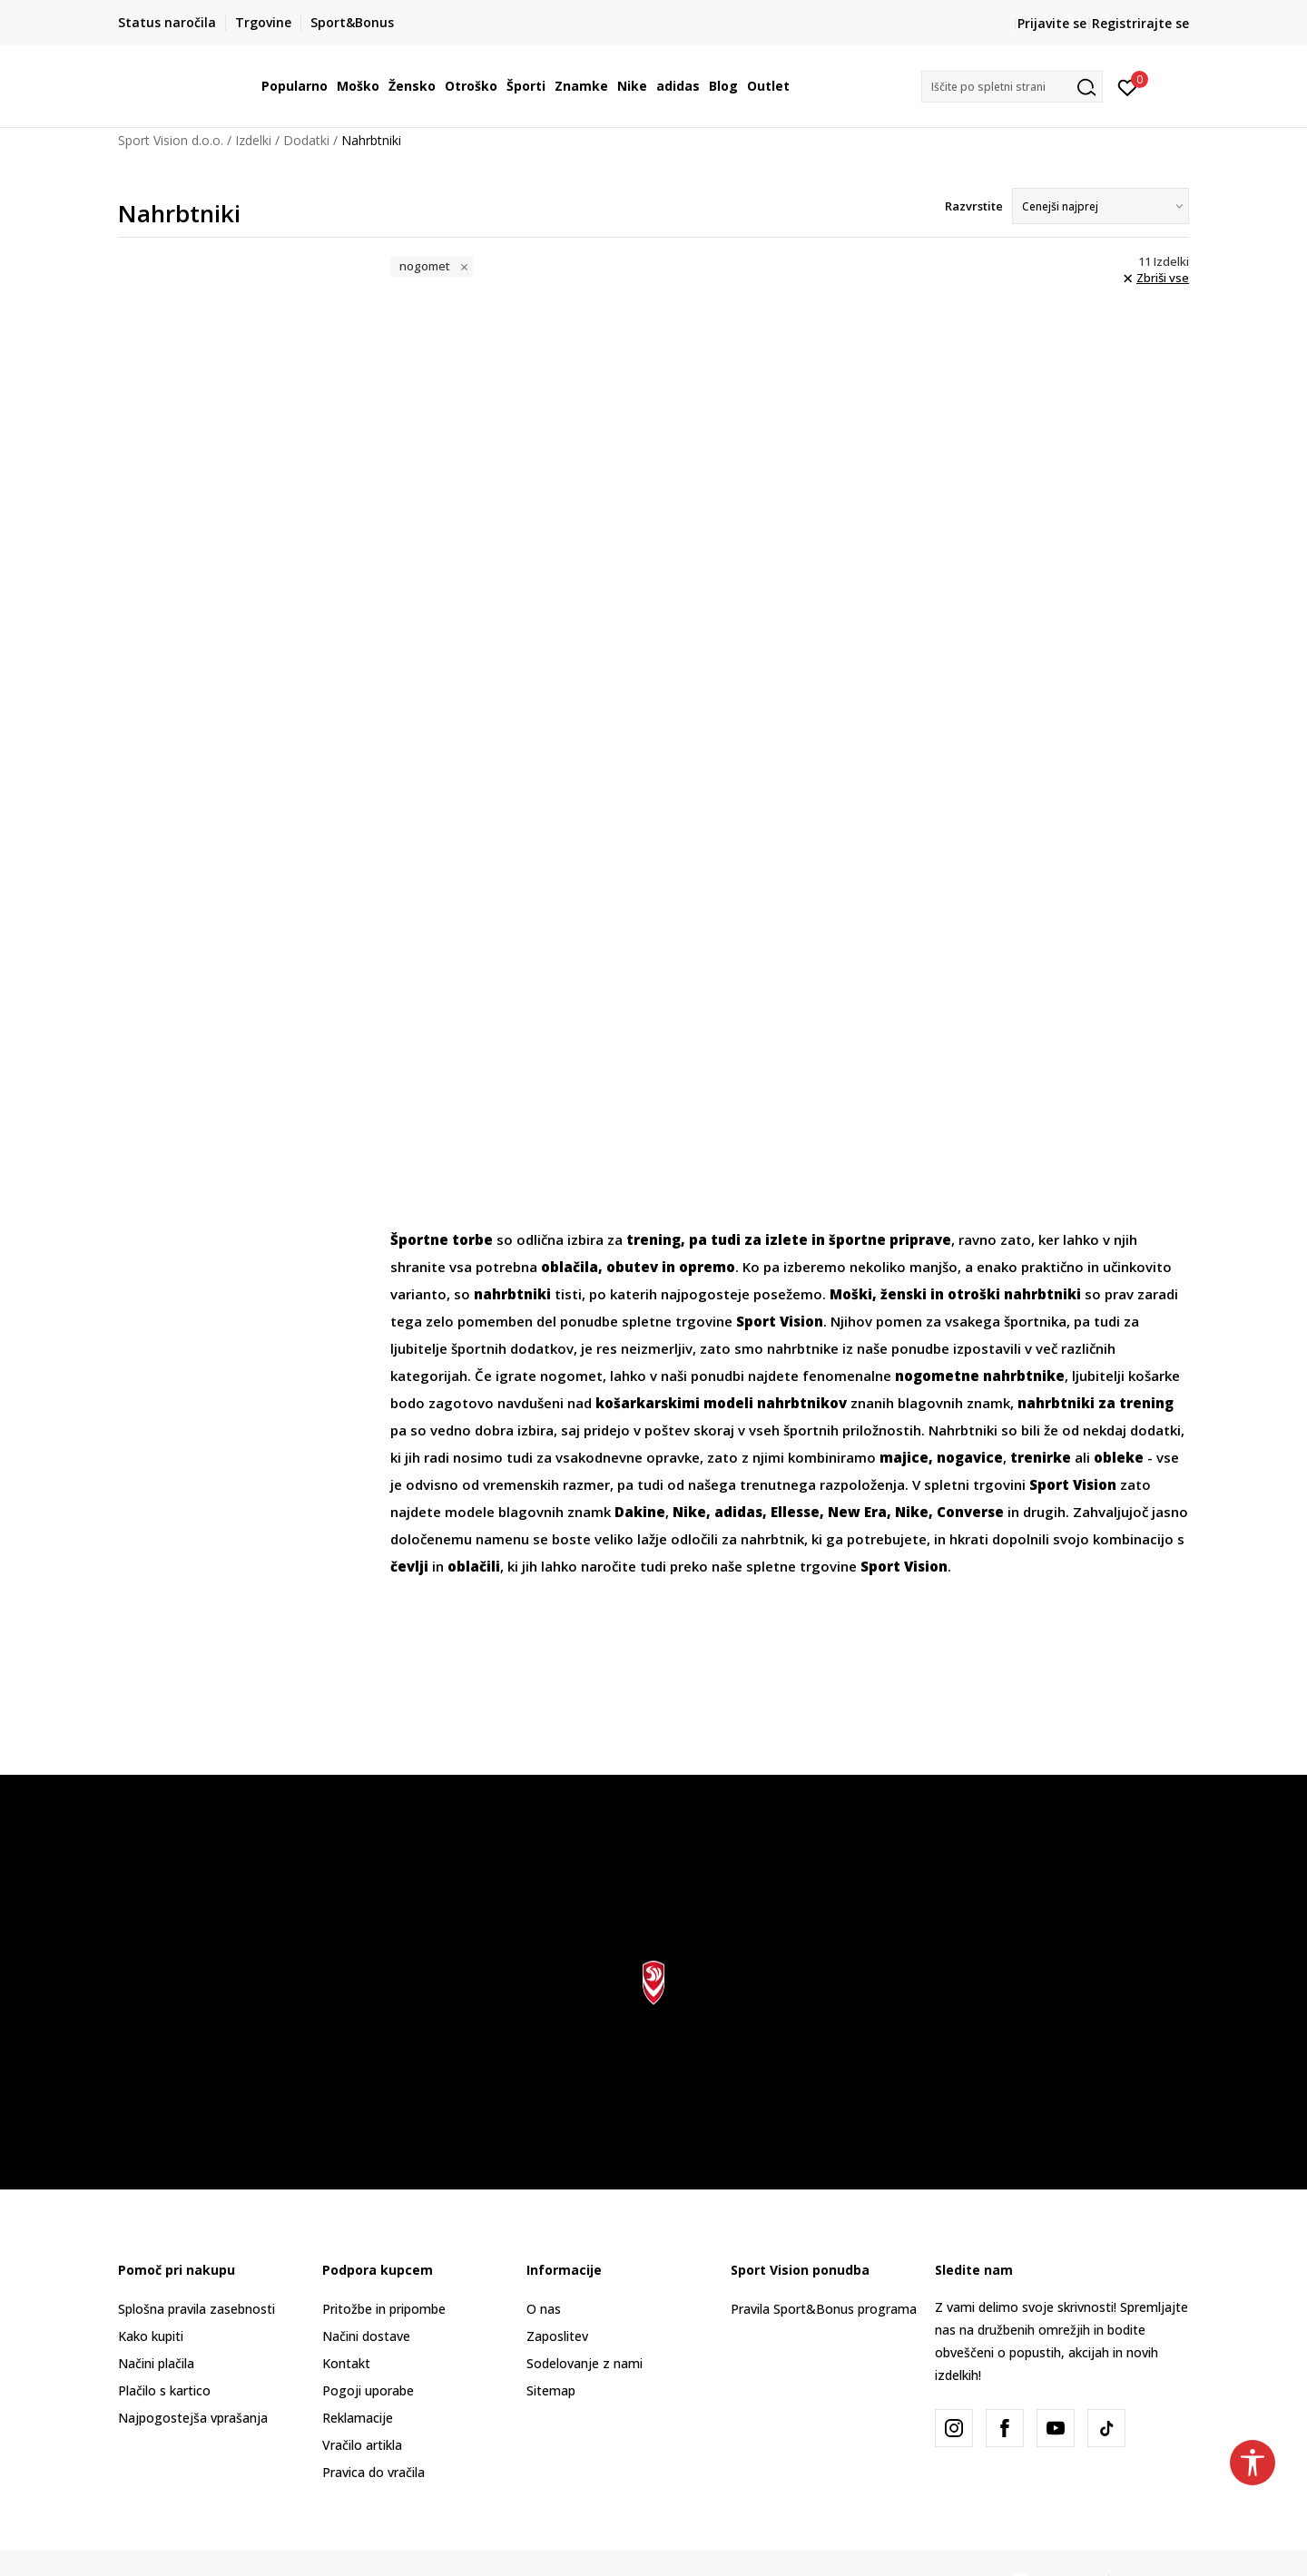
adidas (738, 1512)
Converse (970, 1512)
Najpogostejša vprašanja (193, 2417)
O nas (543, 2308)
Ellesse (795, 1512)
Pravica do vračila (373, 2472)
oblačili (473, 1566)
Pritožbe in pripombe (384, 2308)
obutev (632, 1267)
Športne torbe (441, 1239)
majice (904, 1457)
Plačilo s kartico (164, 2390)
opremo (707, 1267)
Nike (689, 1512)
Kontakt (346, 2363)
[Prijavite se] (1127, 86)
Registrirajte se (1140, 23)
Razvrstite (974, 206)
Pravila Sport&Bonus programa (824, 2308)
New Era (857, 1512)
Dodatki (306, 140)
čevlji (409, 1566)
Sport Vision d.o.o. (170, 140)
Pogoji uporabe (368, 2390)
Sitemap (550, 2390)
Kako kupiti (150, 2336)
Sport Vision (904, 1566)
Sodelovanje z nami (584, 2363)
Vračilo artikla (362, 2445)
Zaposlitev (557, 2336)
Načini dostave (366, 2336)
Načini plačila (156, 2363)
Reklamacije (357, 2417)
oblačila (569, 1267)
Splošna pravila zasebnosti (196, 2308)
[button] (1012, 87)
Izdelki (253, 140)
